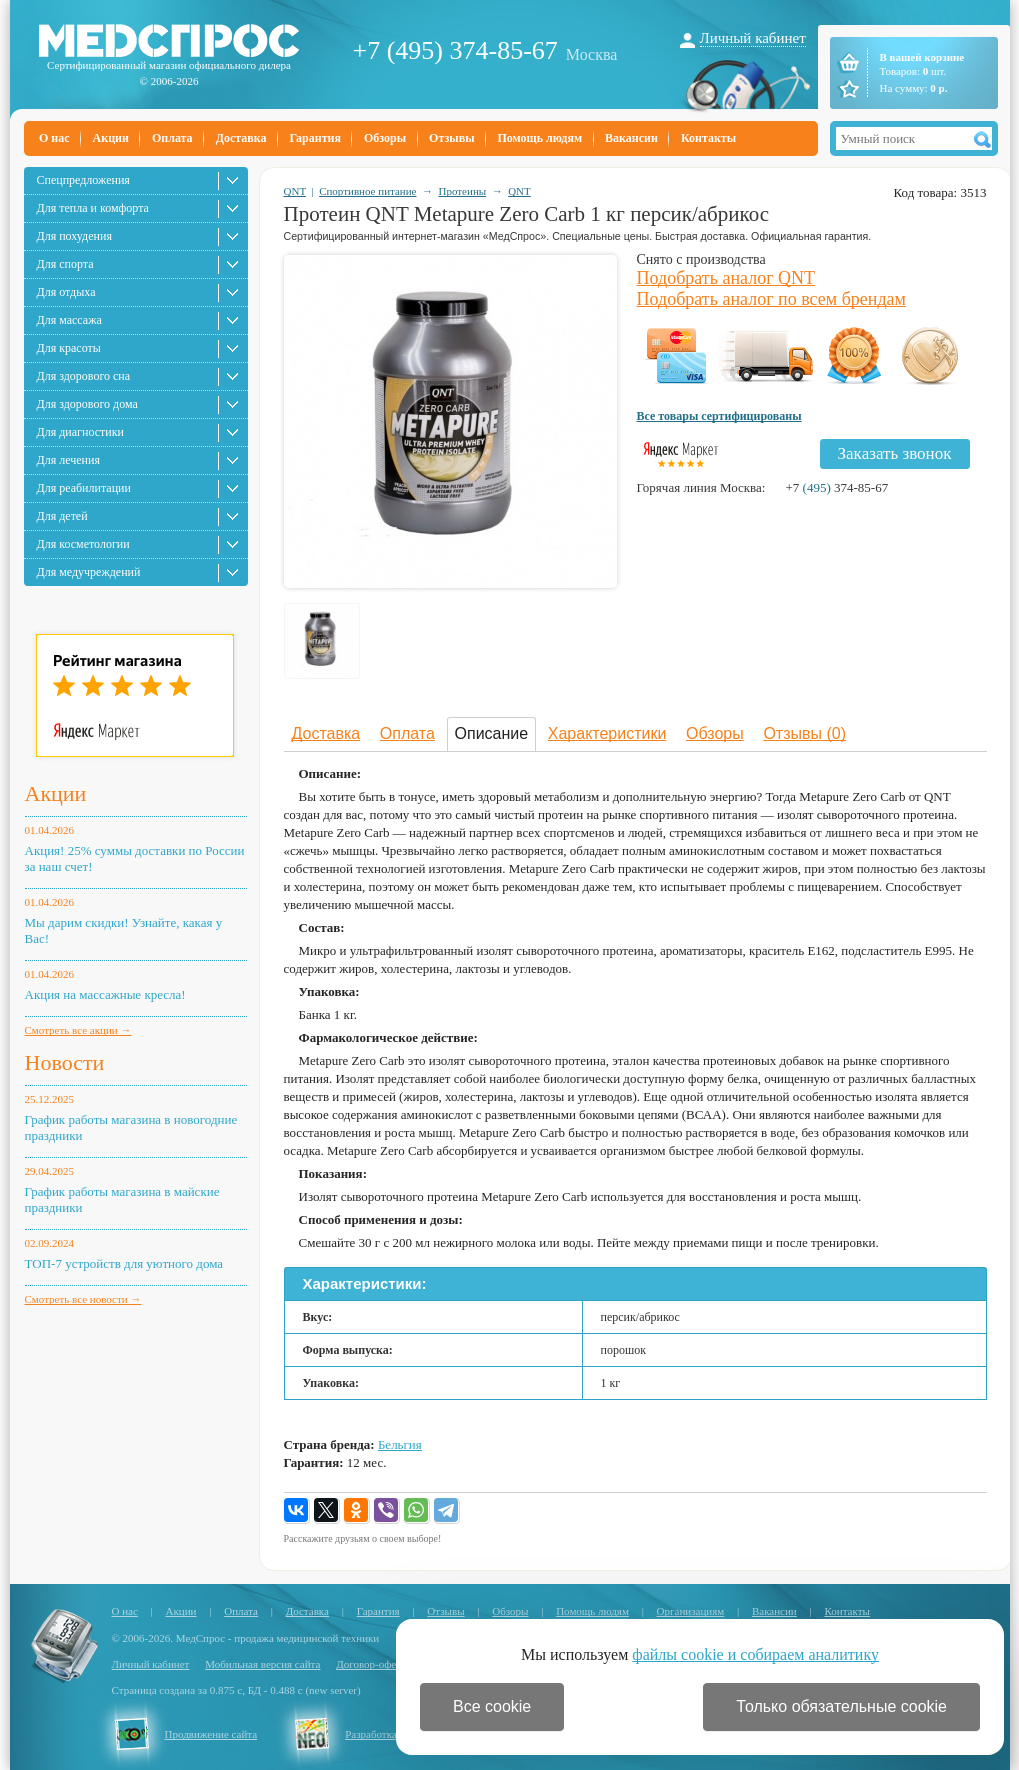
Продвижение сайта (211, 1734)
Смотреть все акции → (78, 1030)
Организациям (691, 1611)
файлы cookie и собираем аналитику (755, 1654)
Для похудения (74, 236)
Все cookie (492, 1706)
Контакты (708, 138)
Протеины (463, 191)
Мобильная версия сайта (262, 1664)
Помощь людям (540, 138)
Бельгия (400, 1444)
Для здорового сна (84, 376)
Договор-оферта (373, 1664)
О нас (54, 138)
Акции (111, 138)
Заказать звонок (895, 453)
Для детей (62, 516)
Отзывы (451, 138)
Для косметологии (83, 544)
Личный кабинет (753, 38)
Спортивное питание (367, 191)
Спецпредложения (83, 180)
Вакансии (631, 138)
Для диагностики (80, 432)
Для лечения (68, 460)
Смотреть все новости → (83, 1299)
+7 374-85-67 (836, 487)
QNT (295, 191)
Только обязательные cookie (841, 1706)
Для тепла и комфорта (93, 208)
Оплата (172, 138)
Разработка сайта (385, 1734)
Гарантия (314, 138)
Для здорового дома (87, 404)
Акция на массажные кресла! (105, 994)
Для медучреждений (89, 572)
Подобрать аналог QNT (726, 278)
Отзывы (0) (804, 733)
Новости (65, 1062)
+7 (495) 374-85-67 (455, 50)
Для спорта (65, 264)
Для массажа (69, 320)
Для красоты (69, 348)
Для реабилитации (84, 488)
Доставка (241, 138)
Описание (492, 733)
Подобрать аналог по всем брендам (771, 299)
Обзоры (385, 138)
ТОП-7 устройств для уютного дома (124, 1263)
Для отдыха (66, 292)
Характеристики (607, 733)
